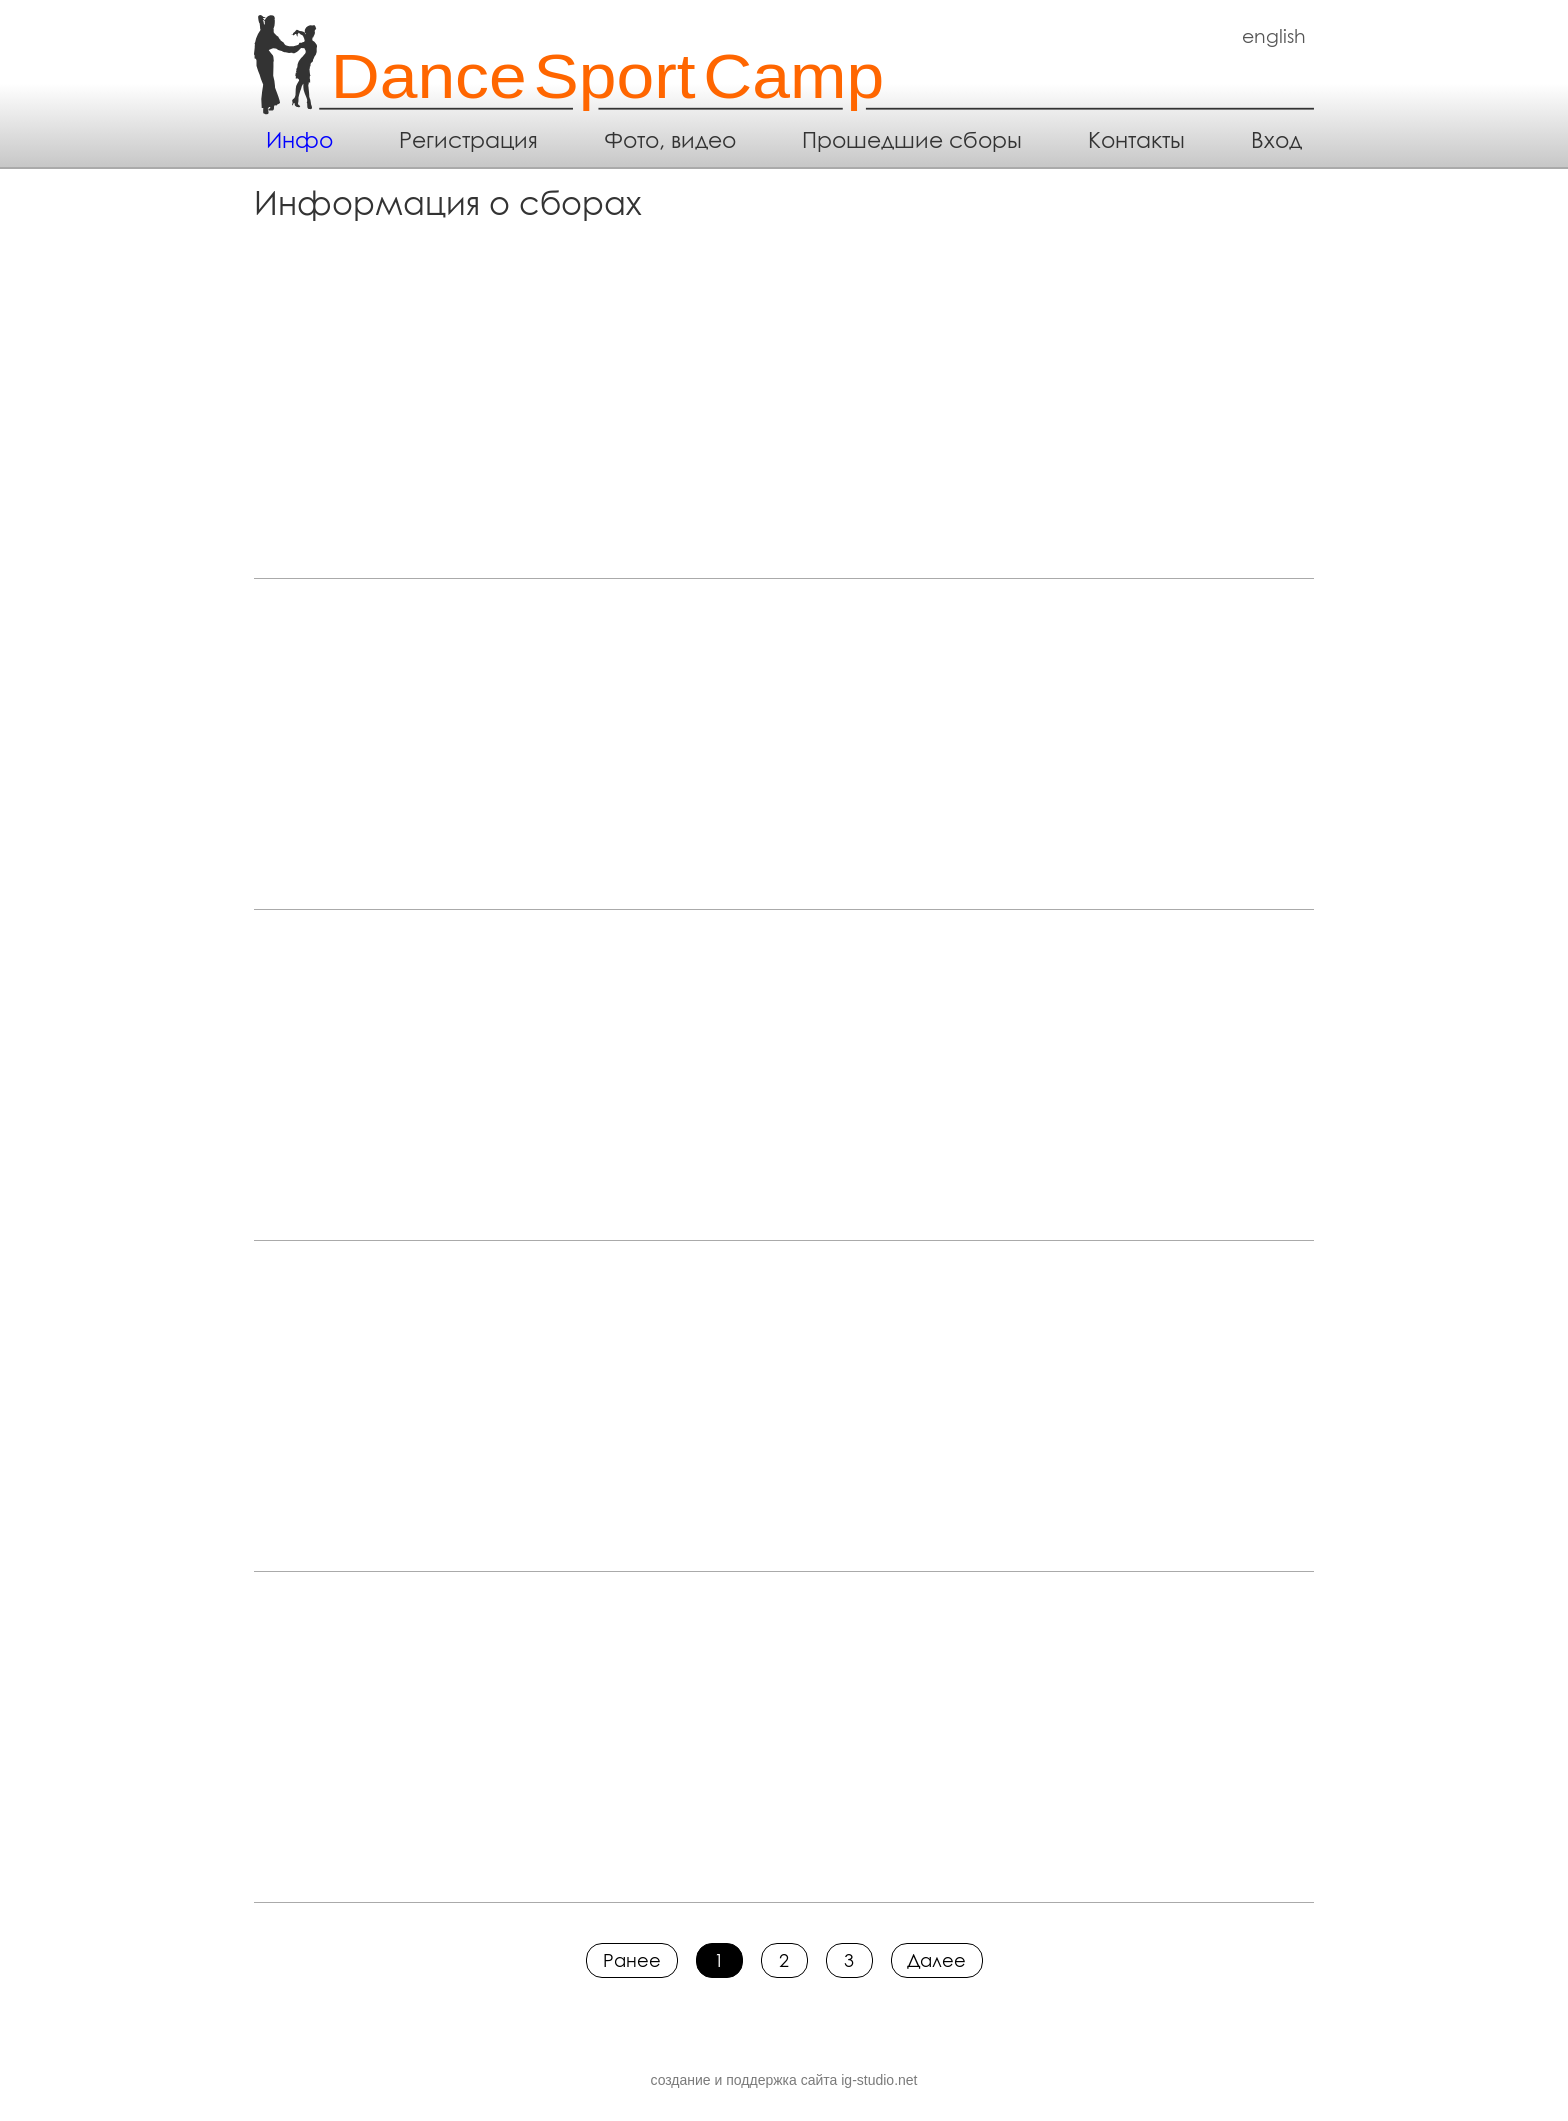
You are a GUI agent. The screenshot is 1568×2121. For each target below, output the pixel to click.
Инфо (299, 140)
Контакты (1136, 140)
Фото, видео (670, 140)
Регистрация (468, 140)
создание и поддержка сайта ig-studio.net (783, 2080)
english (1274, 36)
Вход (1276, 140)
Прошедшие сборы (912, 140)
